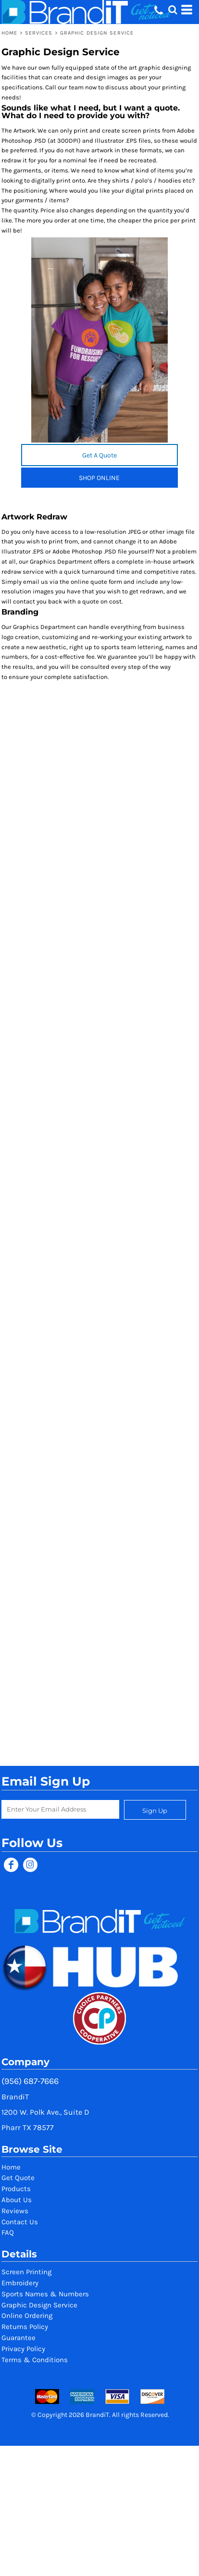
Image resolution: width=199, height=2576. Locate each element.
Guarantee (18, 2337)
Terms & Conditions (34, 2359)
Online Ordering (26, 2315)
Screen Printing (26, 2272)
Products (16, 2188)
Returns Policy (24, 2326)
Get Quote (18, 2177)
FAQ (7, 2232)
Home (9, 33)
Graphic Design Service (39, 2305)
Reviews (14, 2210)
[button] (172, 9)
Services (39, 33)
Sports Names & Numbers (45, 2294)
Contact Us (19, 2222)
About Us (16, 2199)
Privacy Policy (23, 2348)
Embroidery (19, 2283)
